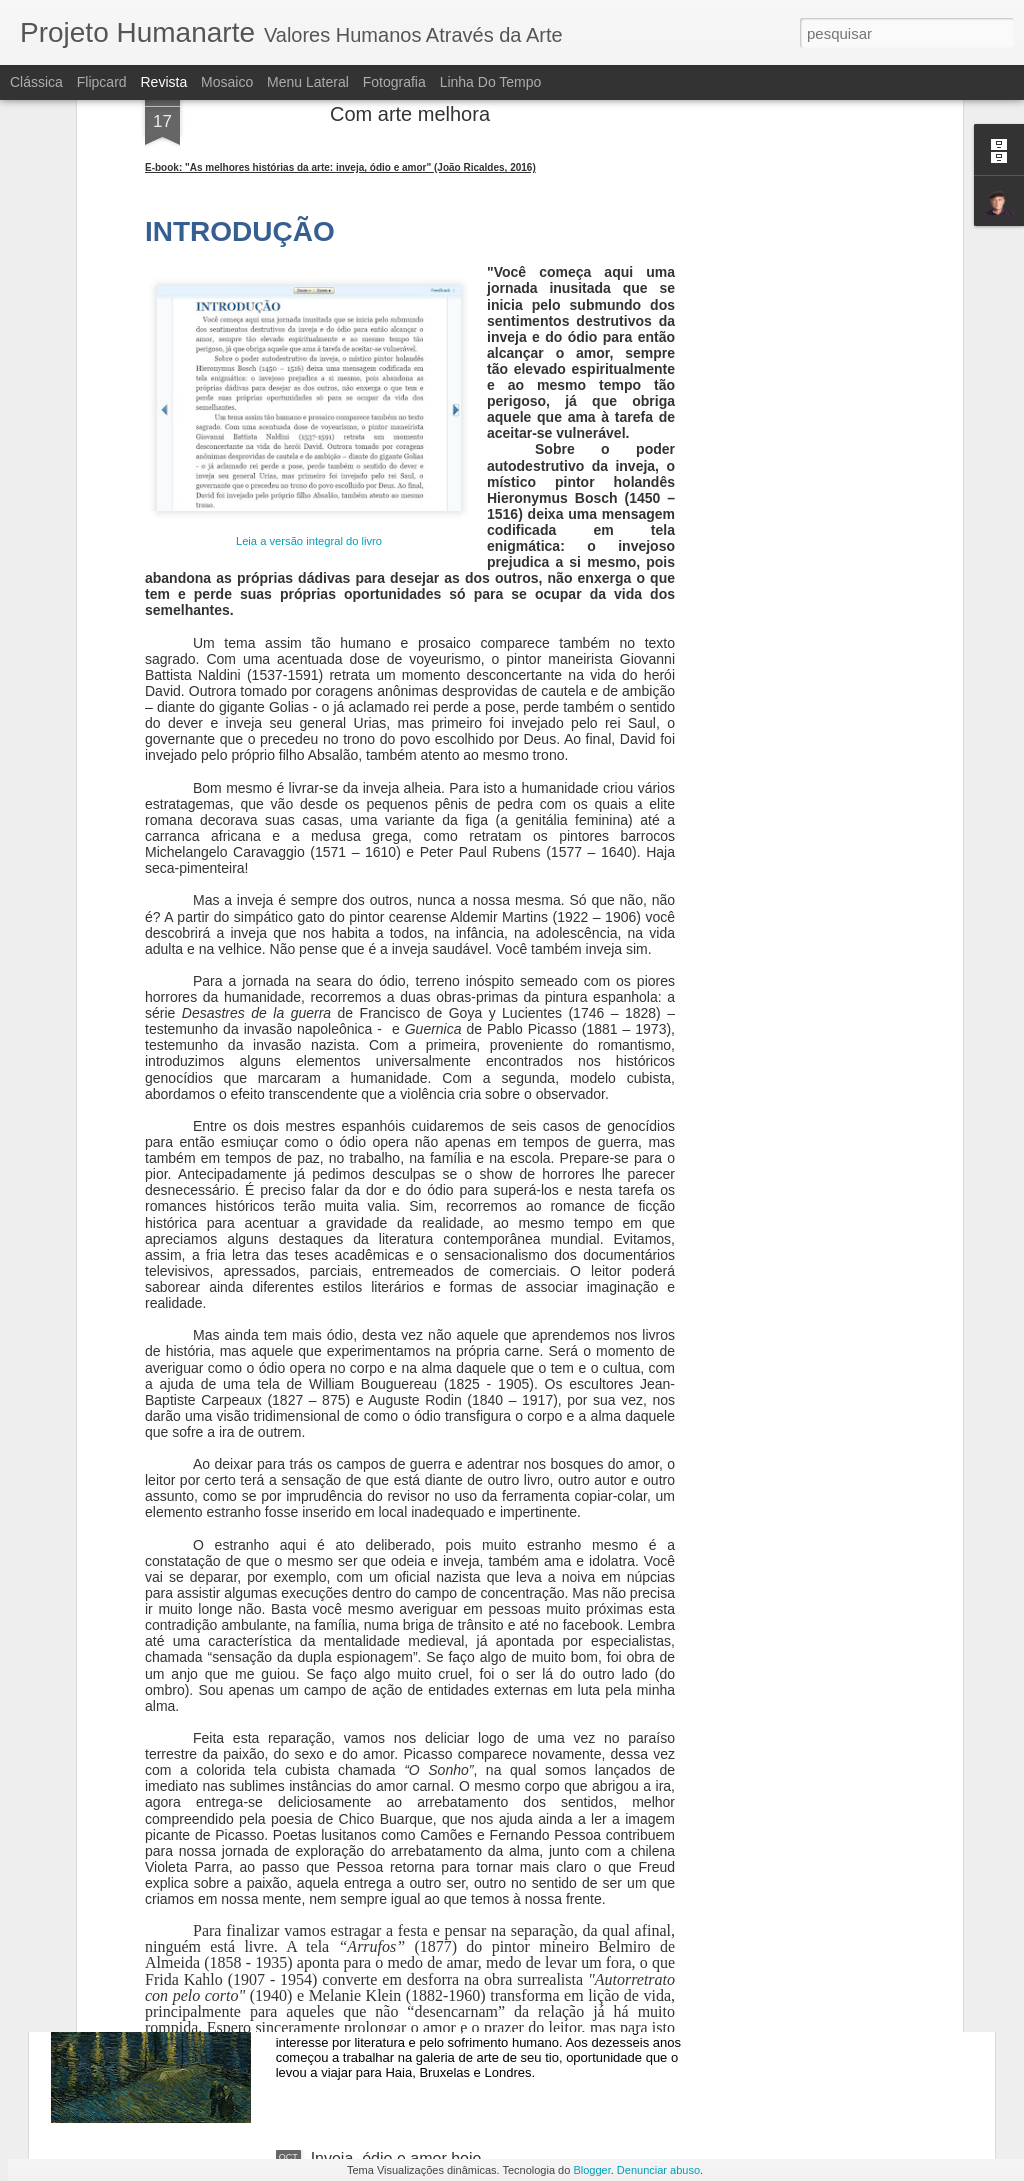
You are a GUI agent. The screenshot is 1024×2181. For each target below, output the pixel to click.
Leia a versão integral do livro (309, 298)
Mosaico (227, 82)
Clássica (36, 82)
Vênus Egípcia (362, 1704)
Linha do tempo (491, 82)
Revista (163, 82)
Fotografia (394, 82)
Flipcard (102, 82)
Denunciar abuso (658, 2170)
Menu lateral (308, 82)
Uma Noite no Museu (386, 1931)
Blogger (591, 2170)
